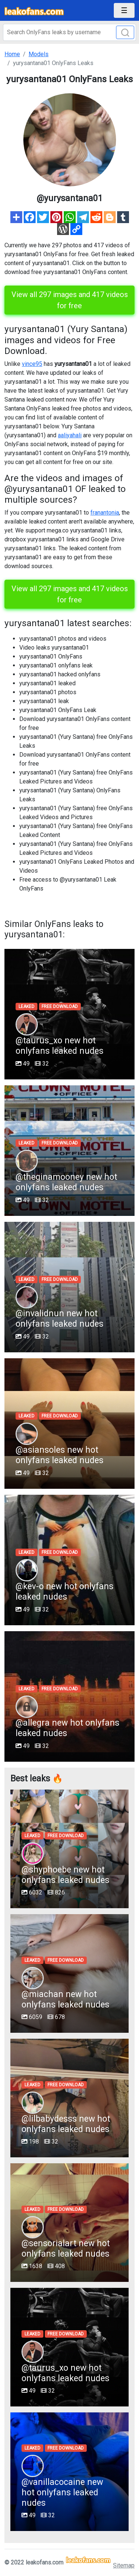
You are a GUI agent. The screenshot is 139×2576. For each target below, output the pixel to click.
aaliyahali (70, 435)
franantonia (104, 512)
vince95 (32, 363)
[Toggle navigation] (124, 10)
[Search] (69, 32)
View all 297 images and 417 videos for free (69, 300)
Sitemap (124, 2565)
